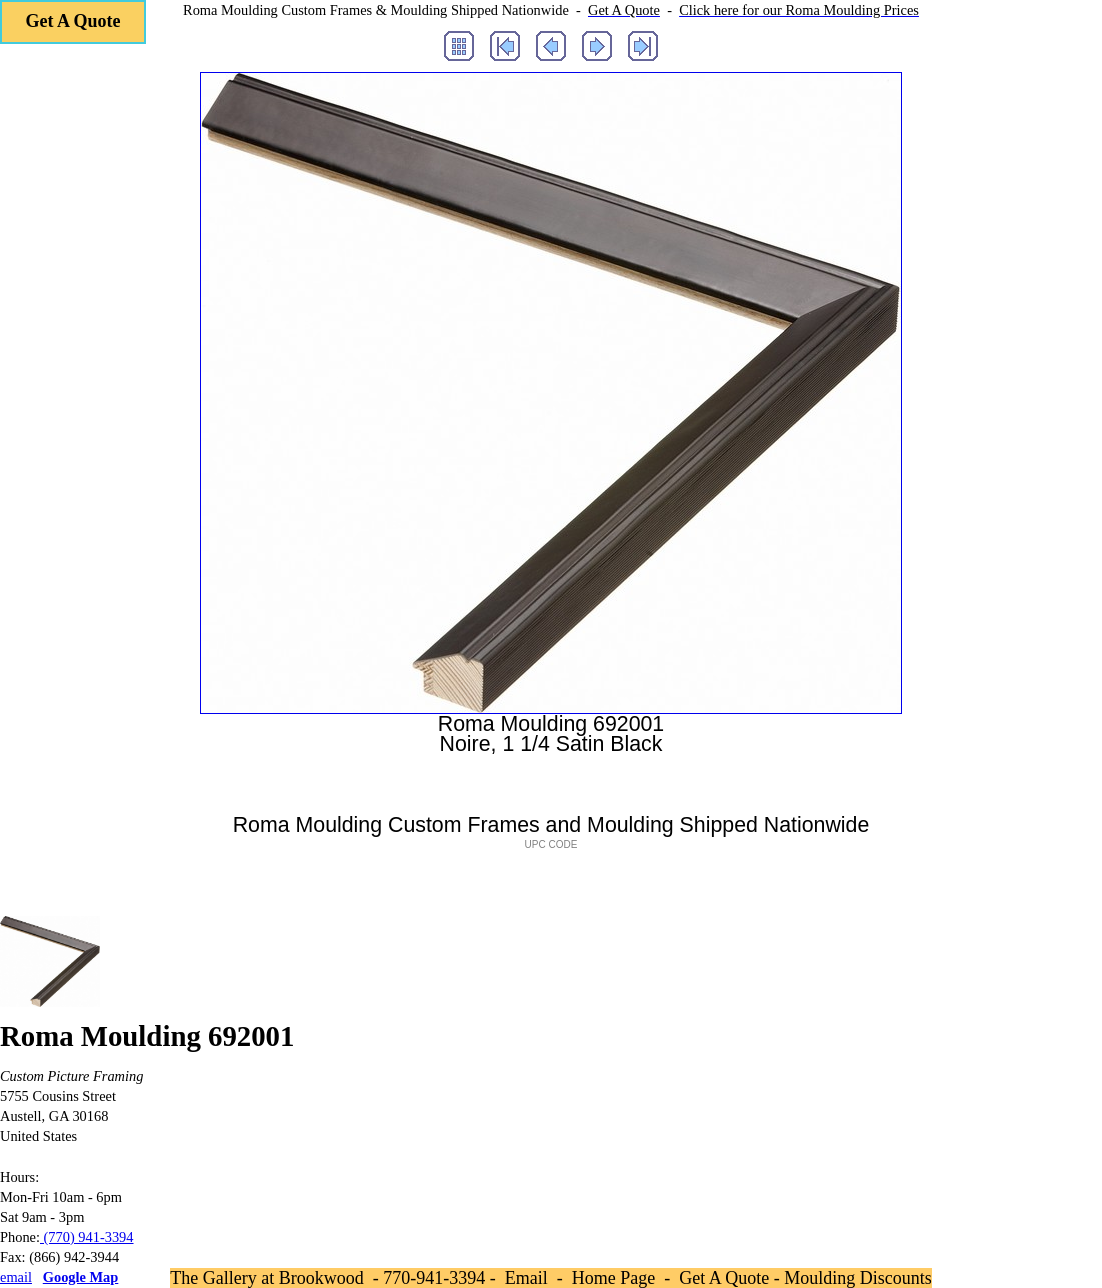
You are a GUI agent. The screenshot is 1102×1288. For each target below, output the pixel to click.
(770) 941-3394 (87, 1237)
